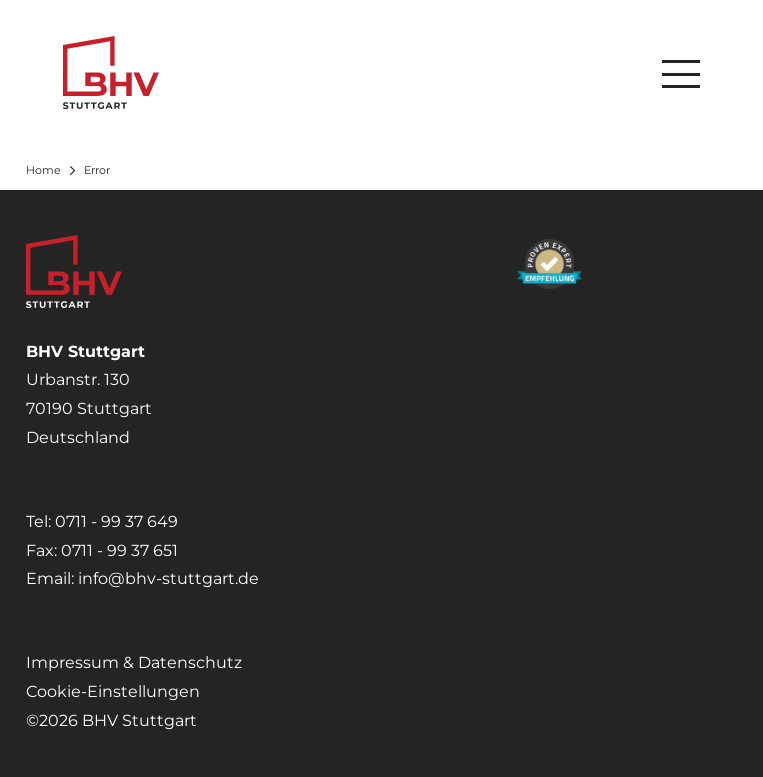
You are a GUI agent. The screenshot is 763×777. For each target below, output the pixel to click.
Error (97, 170)
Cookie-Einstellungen (113, 691)
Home (43, 170)
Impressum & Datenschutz (134, 662)
